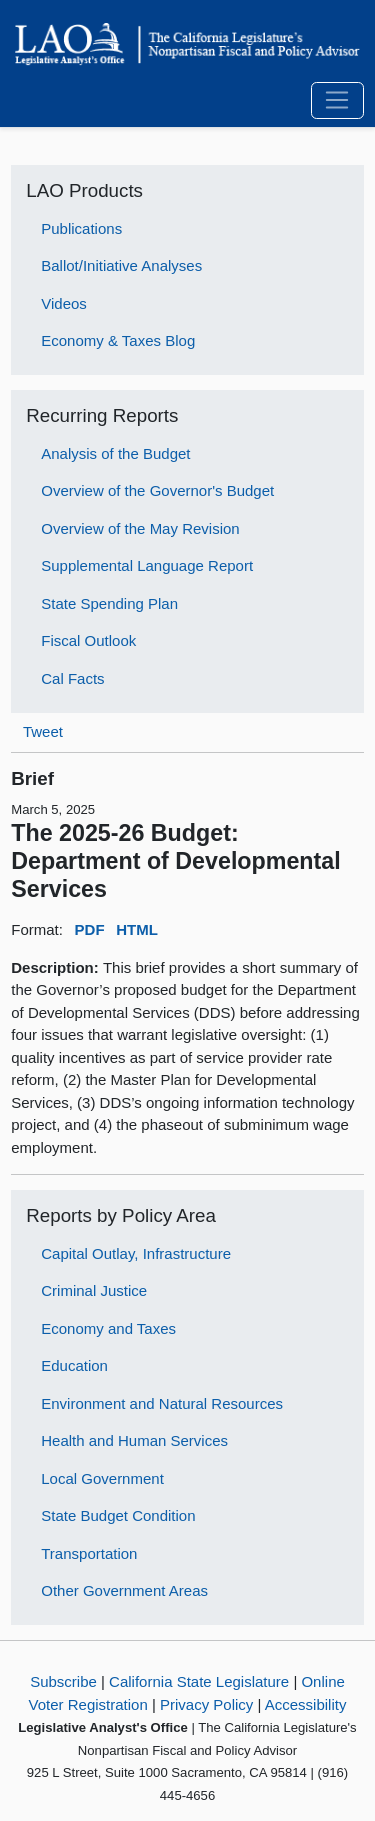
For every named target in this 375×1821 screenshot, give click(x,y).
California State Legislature (199, 1681)
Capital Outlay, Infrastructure (136, 1253)
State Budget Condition (118, 1515)
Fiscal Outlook (88, 640)
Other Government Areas (124, 1590)
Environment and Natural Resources (162, 1403)
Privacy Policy (206, 1704)
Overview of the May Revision (140, 528)
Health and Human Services (134, 1440)
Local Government (102, 1478)
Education (74, 1365)
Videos (64, 303)
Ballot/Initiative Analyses (121, 265)
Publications (81, 228)
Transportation (89, 1553)
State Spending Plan (109, 603)
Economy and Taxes (108, 1328)
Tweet (43, 731)
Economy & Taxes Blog (118, 340)
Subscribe (63, 1681)
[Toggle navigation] (337, 101)
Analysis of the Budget (115, 453)
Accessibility (306, 1704)
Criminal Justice (94, 1290)
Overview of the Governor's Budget (157, 490)
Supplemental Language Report (147, 565)
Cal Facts (72, 678)
